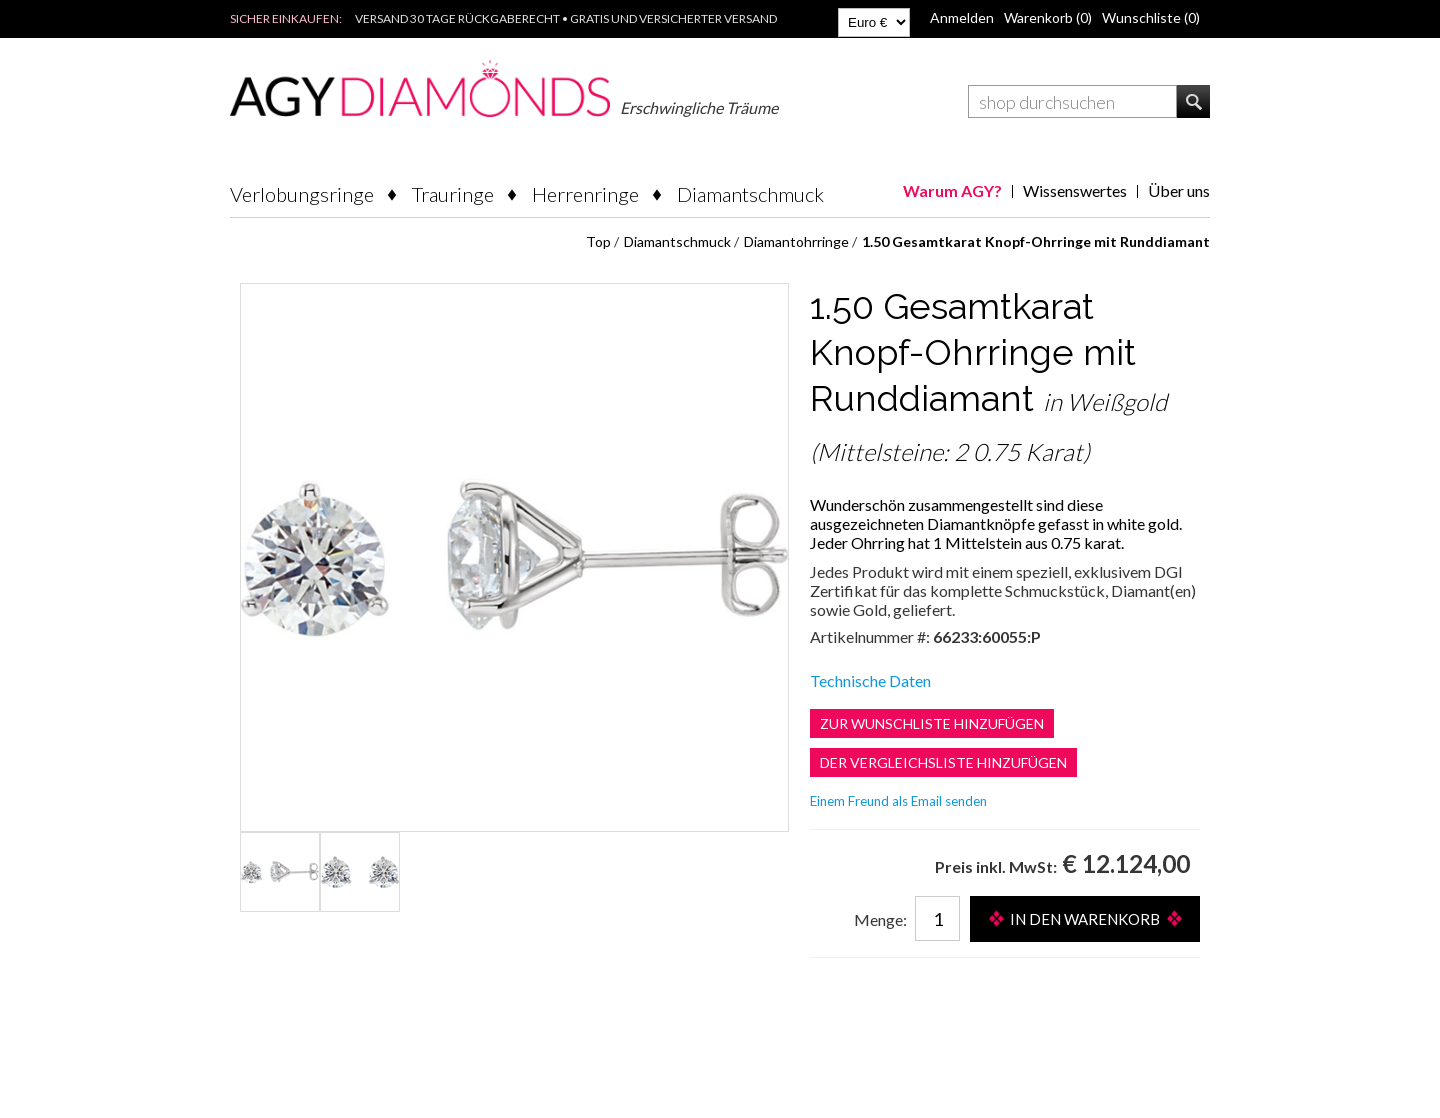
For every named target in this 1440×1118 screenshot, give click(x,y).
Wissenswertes (1075, 190)
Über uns (1179, 190)
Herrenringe (585, 194)
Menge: (880, 919)
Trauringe (453, 194)
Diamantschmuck (750, 194)
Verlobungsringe (302, 194)
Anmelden (962, 17)
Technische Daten (870, 680)
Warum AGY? (952, 190)
